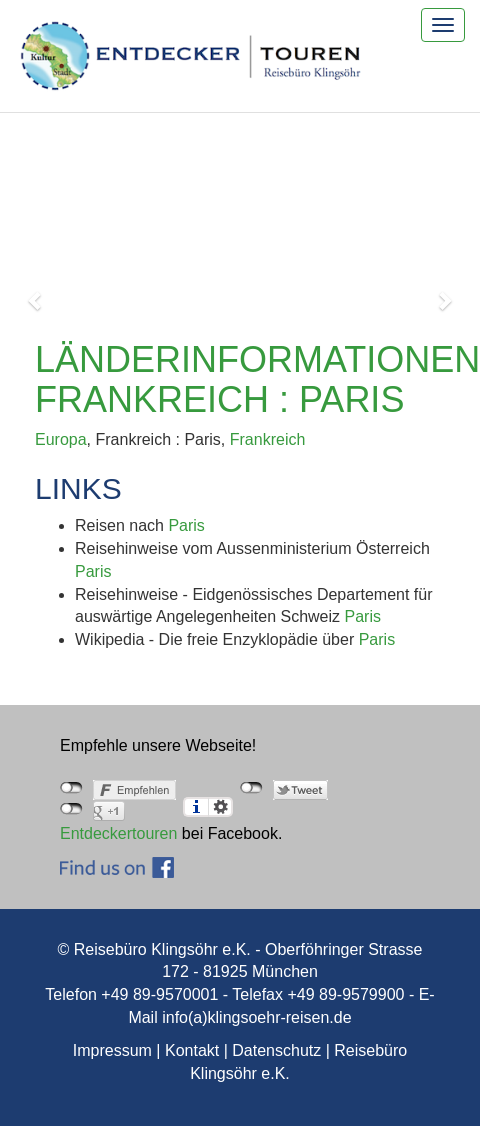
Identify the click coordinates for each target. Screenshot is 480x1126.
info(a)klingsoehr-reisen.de (256, 1017)
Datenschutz (276, 1050)
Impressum (112, 1050)
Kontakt (192, 1050)
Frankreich (268, 439)
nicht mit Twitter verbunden (251, 788)
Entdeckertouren (118, 833)
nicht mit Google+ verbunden (71, 809)
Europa (61, 439)
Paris (186, 525)
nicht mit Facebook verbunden (71, 788)
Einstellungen (220, 807)
